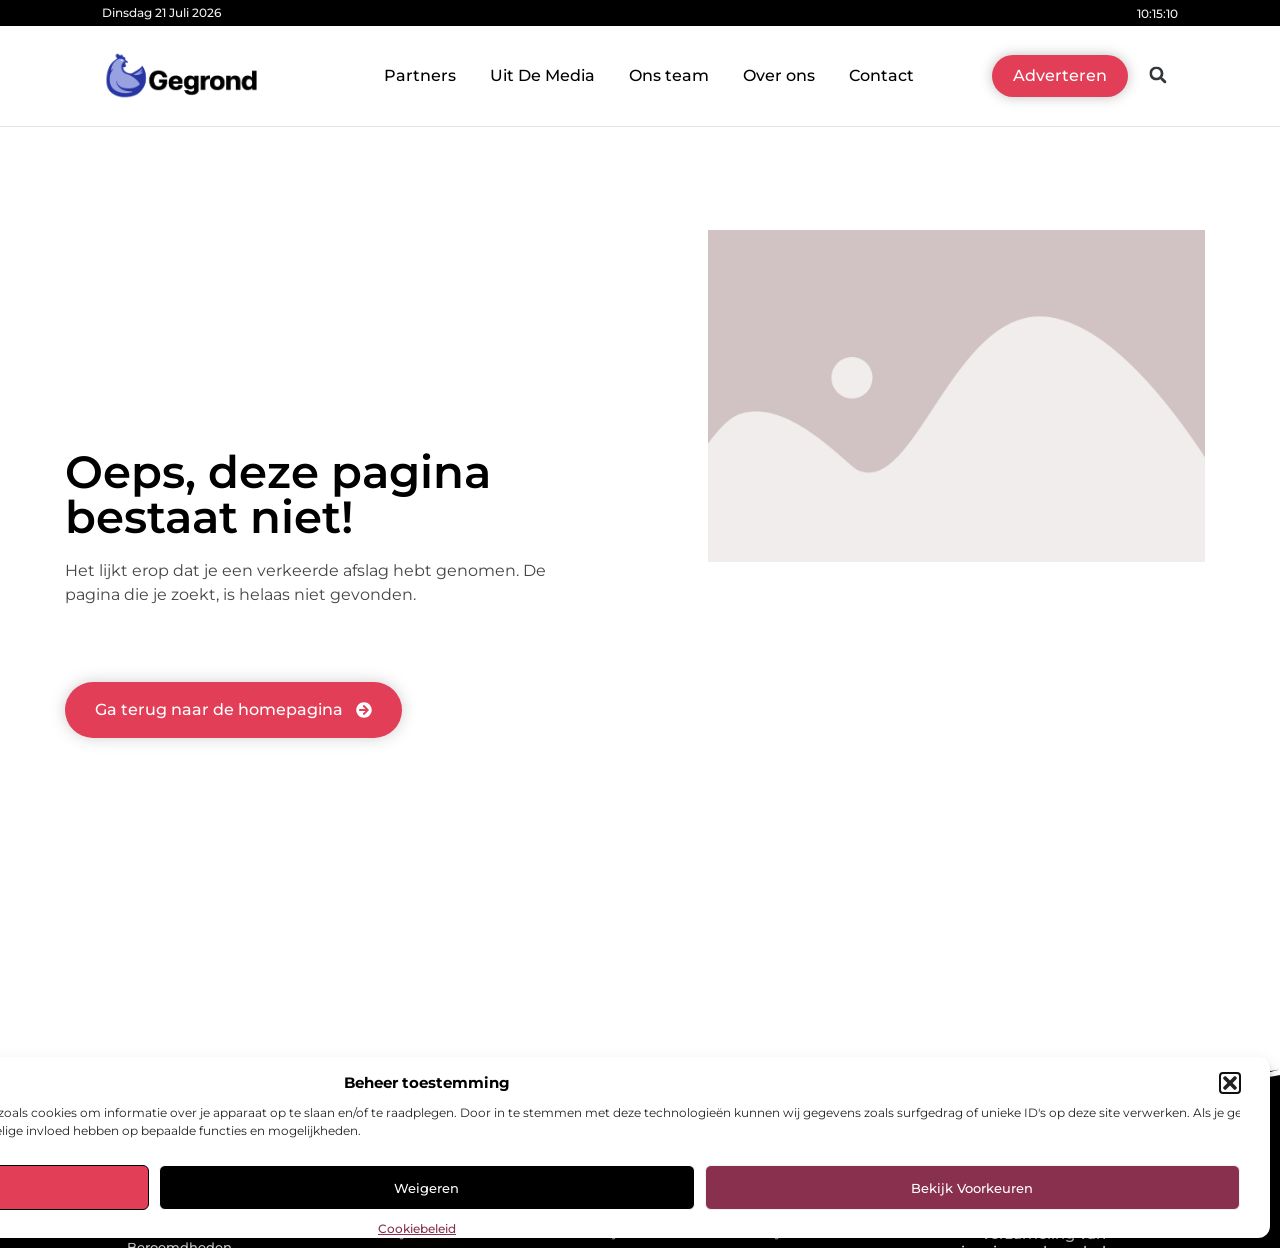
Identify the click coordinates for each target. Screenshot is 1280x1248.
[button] (1230, 1083)
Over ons (779, 75)
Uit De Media (542, 75)
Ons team (669, 75)
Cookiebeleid (417, 1228)
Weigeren (426, 1188)
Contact (881, 75)
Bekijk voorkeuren (972, 1188)
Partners (420, 75)
